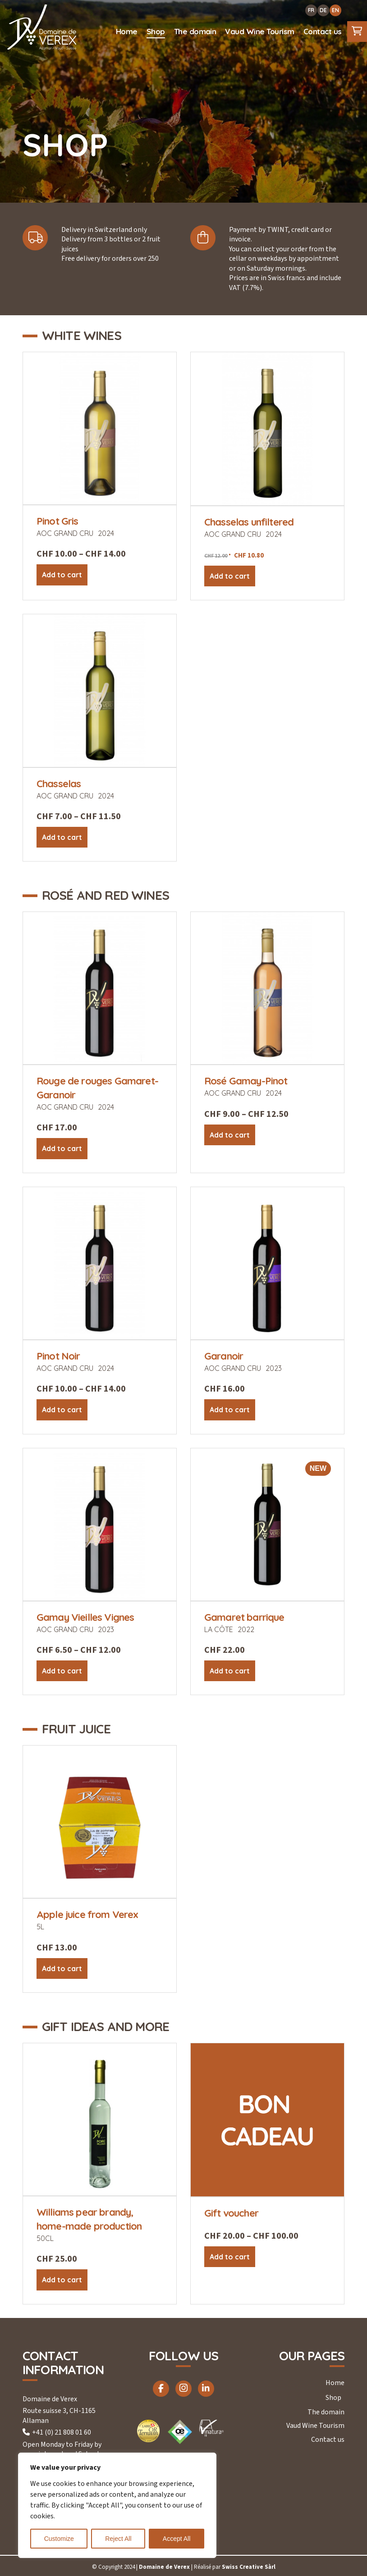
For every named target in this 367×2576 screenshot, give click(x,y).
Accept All (176, 2538)
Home (335, 2383)
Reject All (118, 2538)
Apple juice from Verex (87, 1914)
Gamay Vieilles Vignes (85, 1617)
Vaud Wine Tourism (315, 2426)
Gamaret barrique (244, 1617)
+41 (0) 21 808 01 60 (61, 2432)
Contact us (327, 2439)
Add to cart (62, 574)
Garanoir (223, 1356)
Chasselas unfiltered (249, 522)
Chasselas (59, 783)
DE (323, 10)
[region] (117, 2505)
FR (311, 10)
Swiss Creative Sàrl (248, 2567)
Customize (59, 2538)
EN (335, 10)
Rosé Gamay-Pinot (246, 1081)
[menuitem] (126, 31)
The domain (325, 2412)
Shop (333, 2398)
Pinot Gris (57, 521)
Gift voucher (231, 2213)
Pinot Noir (58, 1356)
